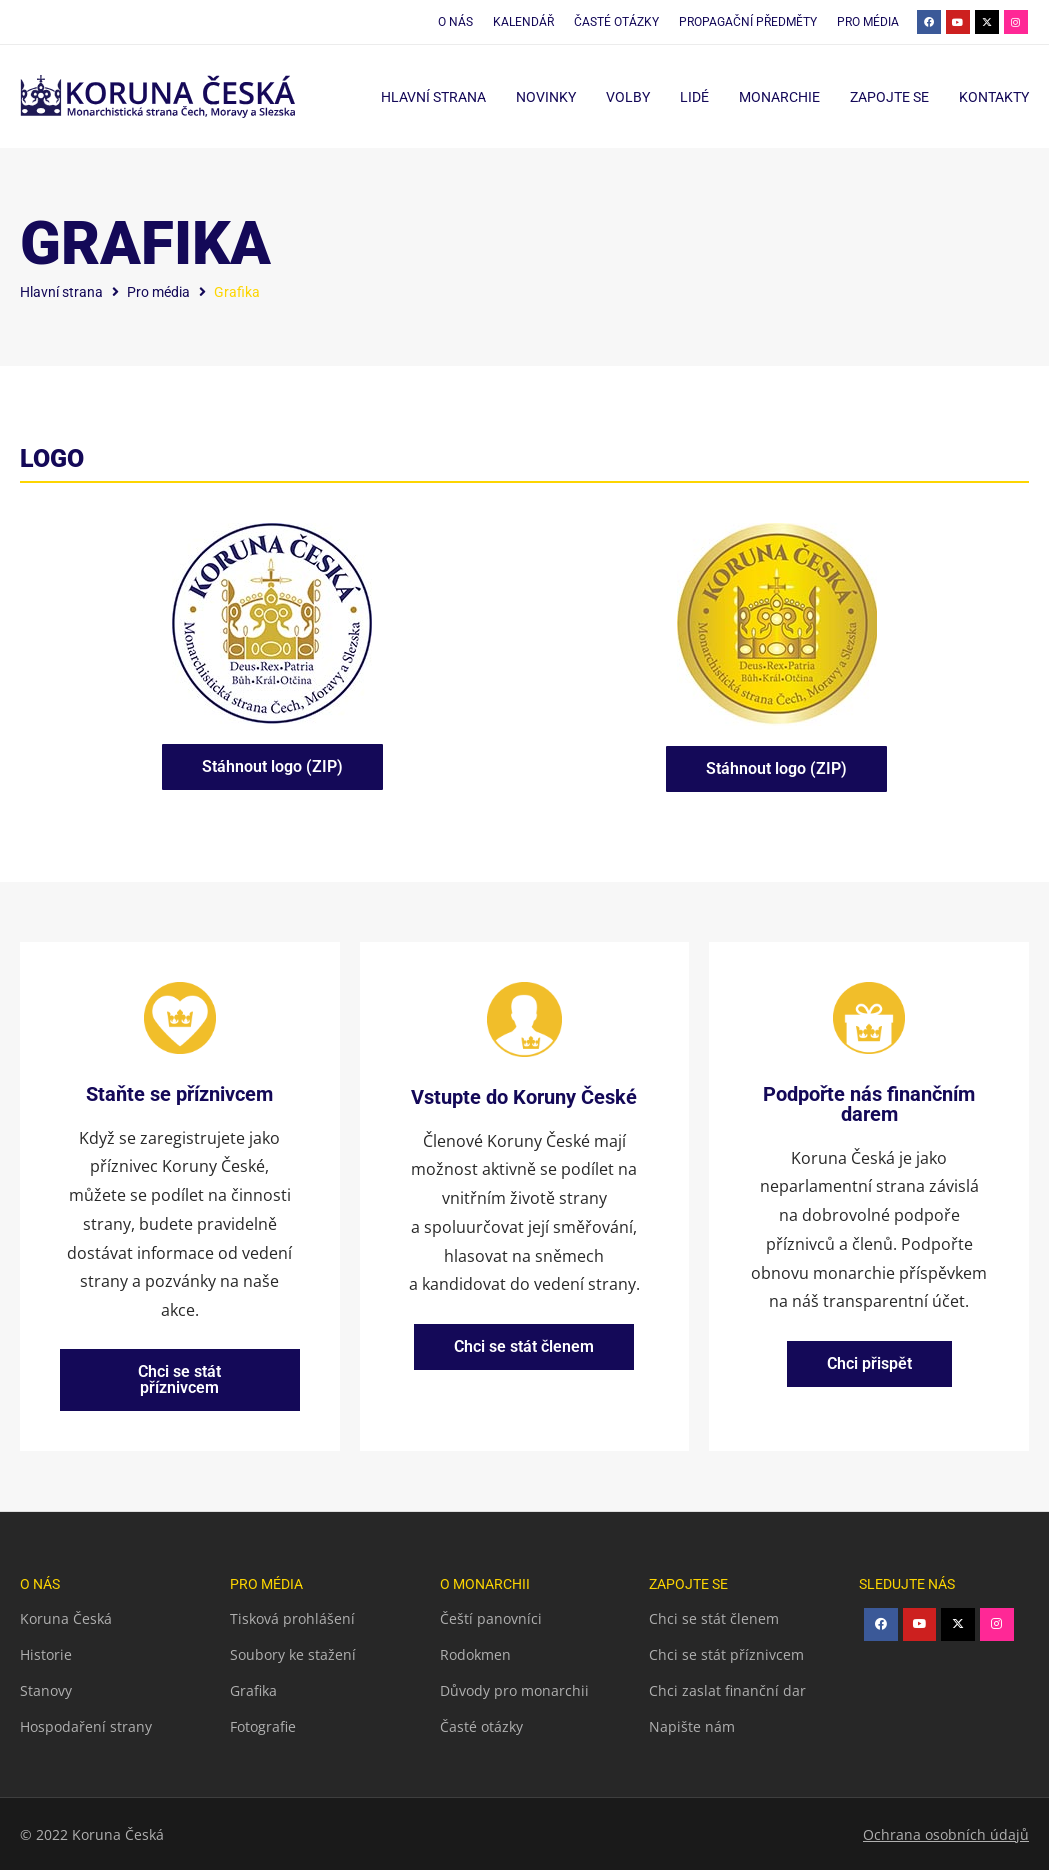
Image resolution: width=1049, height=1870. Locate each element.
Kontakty (994, 97)
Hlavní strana (433, 97)
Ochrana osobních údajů (946, 1833)
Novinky (546, 97)
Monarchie (779, 97)
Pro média (158, 292)
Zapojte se (889, 97)
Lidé (694, 97)
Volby (628, 97)
